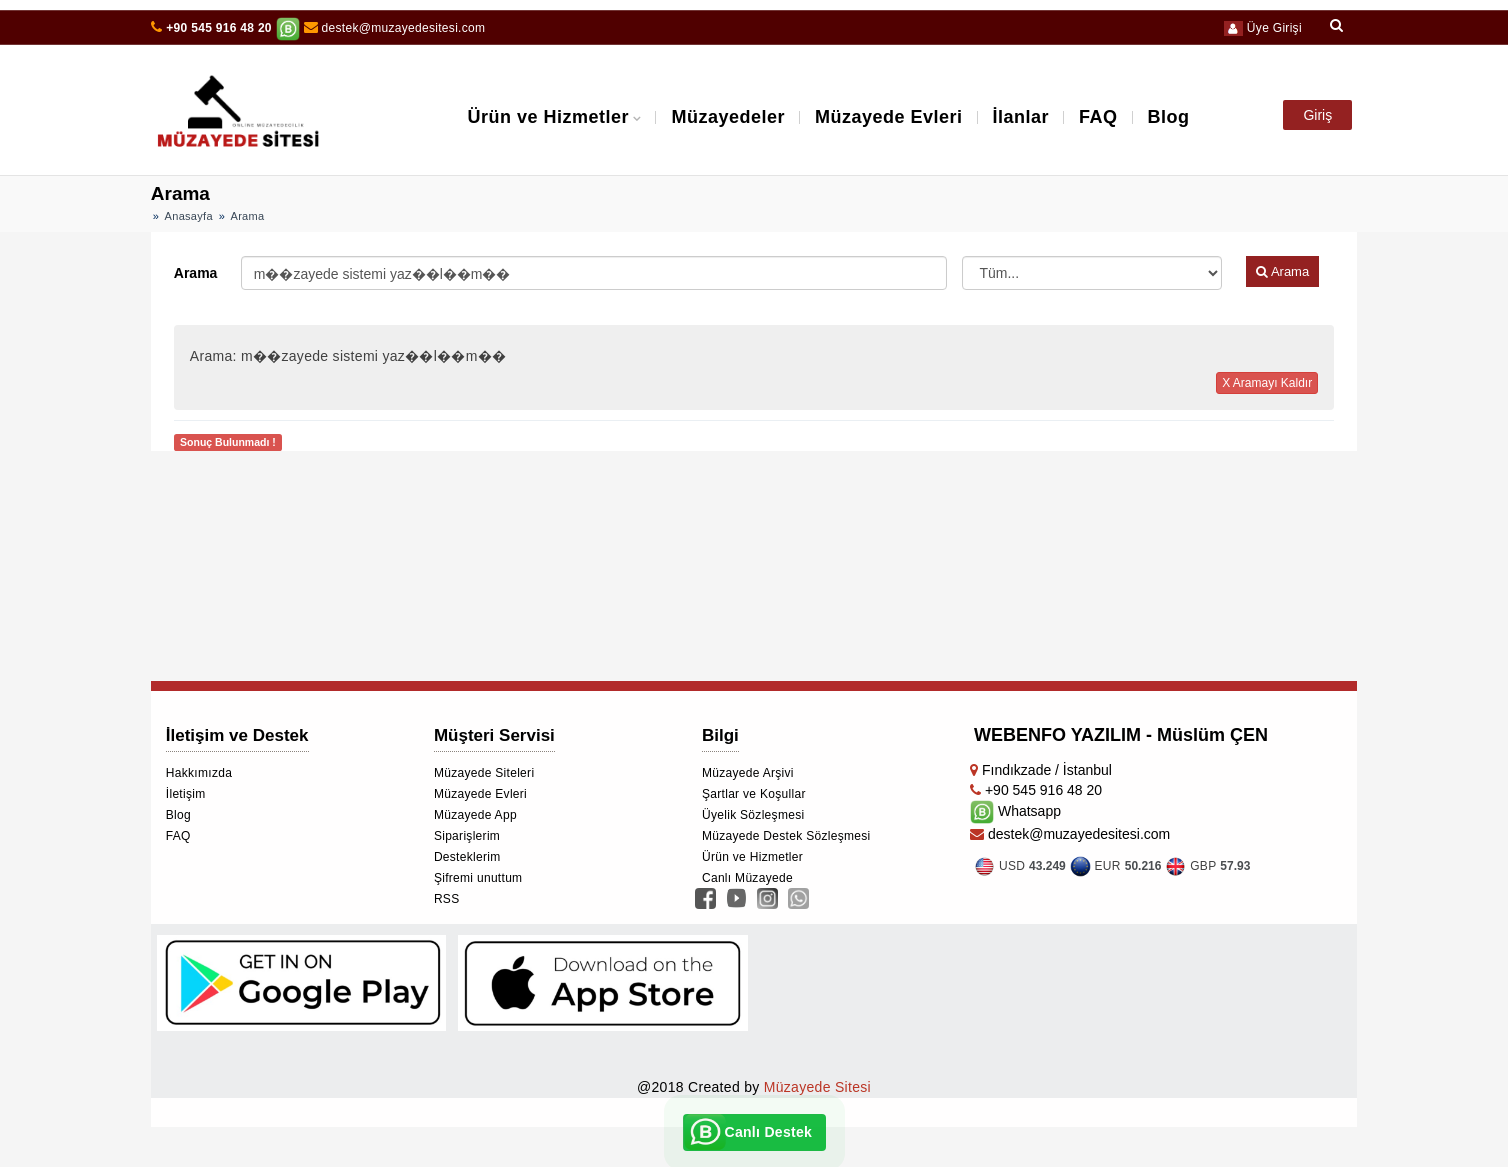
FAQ (1098, 117)
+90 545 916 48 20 (219, 28)
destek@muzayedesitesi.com (395, 28)
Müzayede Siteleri (484, 773)
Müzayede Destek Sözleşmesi (786, 836)
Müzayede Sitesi (817, 1087)
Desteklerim (467, 857)
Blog (1169, 117)
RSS (447, 899)
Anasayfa (189, 216)
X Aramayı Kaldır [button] (1267, 383)
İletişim (186, 794)
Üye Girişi (1263, 28)
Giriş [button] (1317, 115)
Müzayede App (475, 815)
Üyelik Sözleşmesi (753, 815)
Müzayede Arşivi (748, 773)
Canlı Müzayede (747, 878)
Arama (196, 273)
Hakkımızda (199, 773)
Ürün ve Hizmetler (548, 117)
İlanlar (1021, 117)
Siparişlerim (467, 836)
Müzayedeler (728, 117)
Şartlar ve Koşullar (754, 794)
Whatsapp (1015, 811)
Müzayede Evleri (889, 117)
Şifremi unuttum (478, 878)
